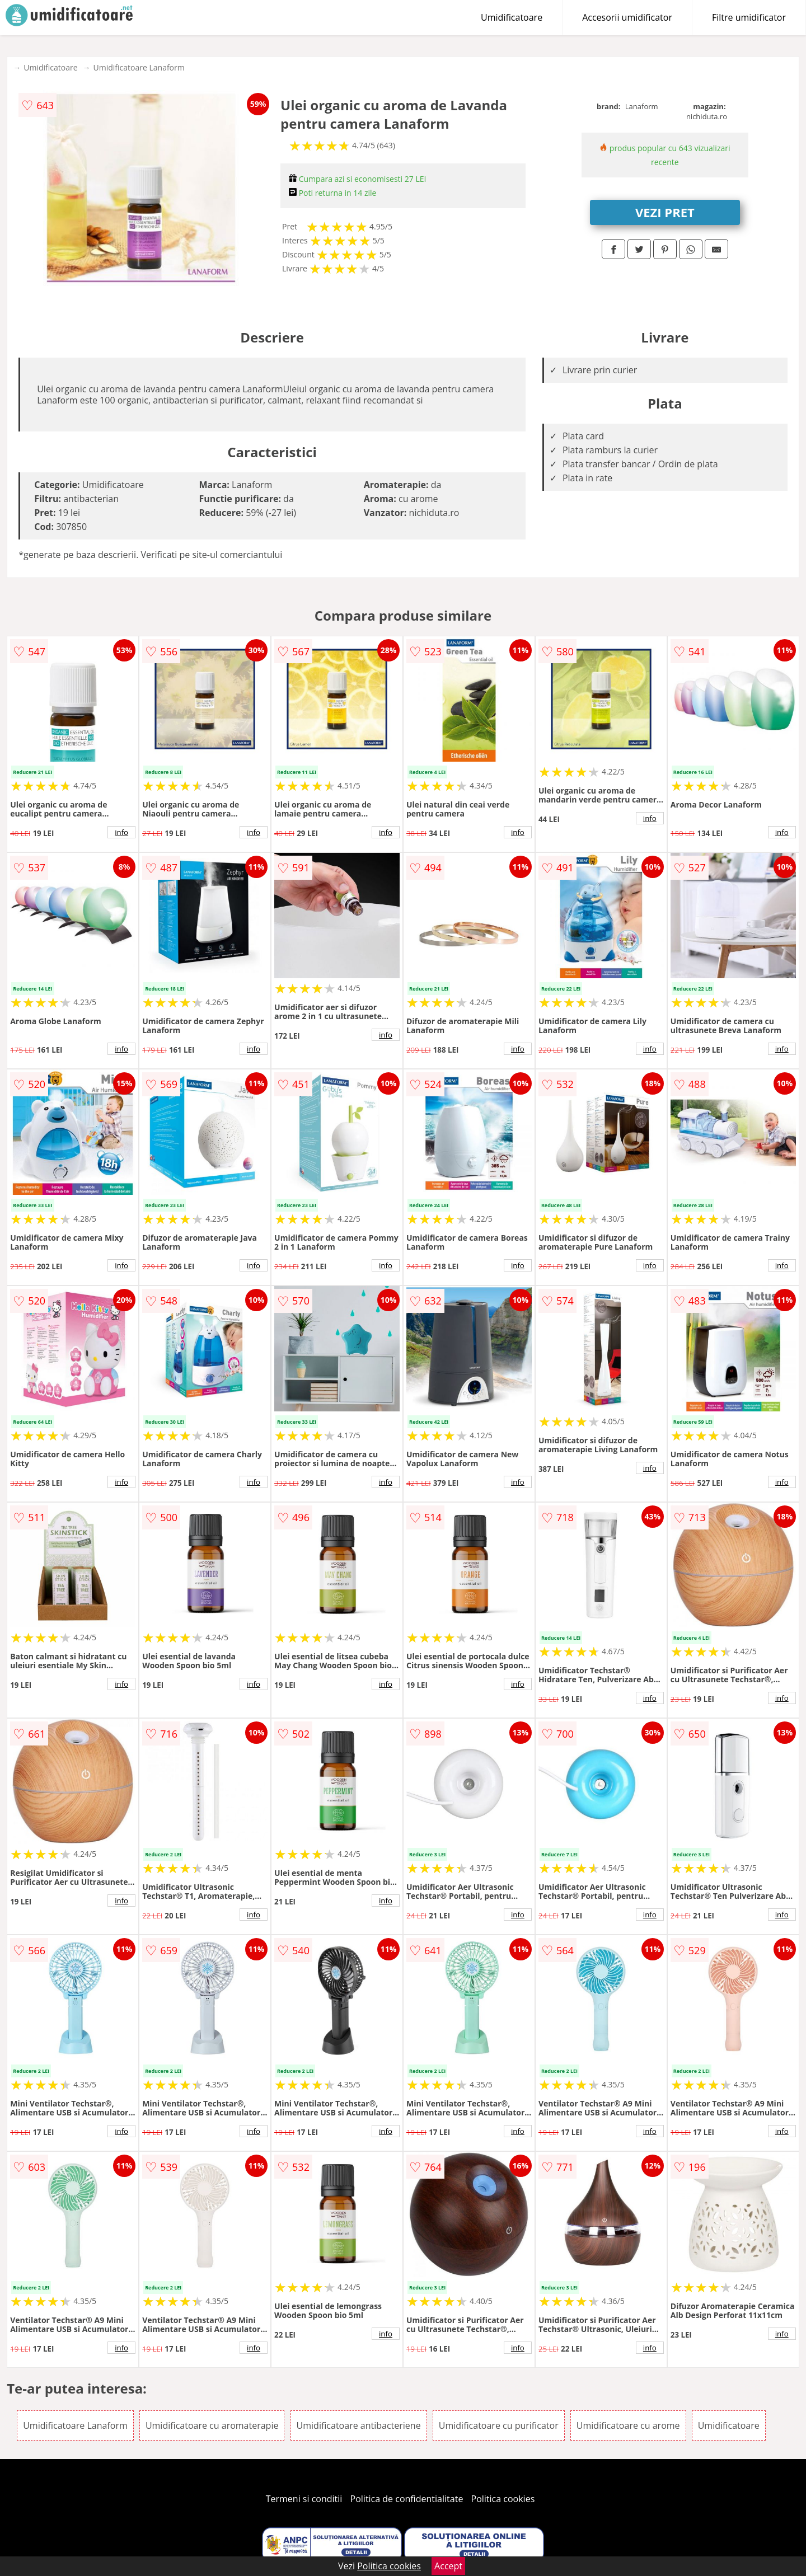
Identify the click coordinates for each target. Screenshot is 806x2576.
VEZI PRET (665, 212)
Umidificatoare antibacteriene (359, 2425)
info (121, 832)
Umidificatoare (511, 17)
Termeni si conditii (304, 2499)
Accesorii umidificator (627, 17)
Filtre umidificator (749, 17)
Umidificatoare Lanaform (139, 67)
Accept (448, 2566)
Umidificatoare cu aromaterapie (212, 2425)
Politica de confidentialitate (406, 2499)
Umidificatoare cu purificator (499, 2425)
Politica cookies (503, 2499)
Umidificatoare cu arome (628, 2425)
